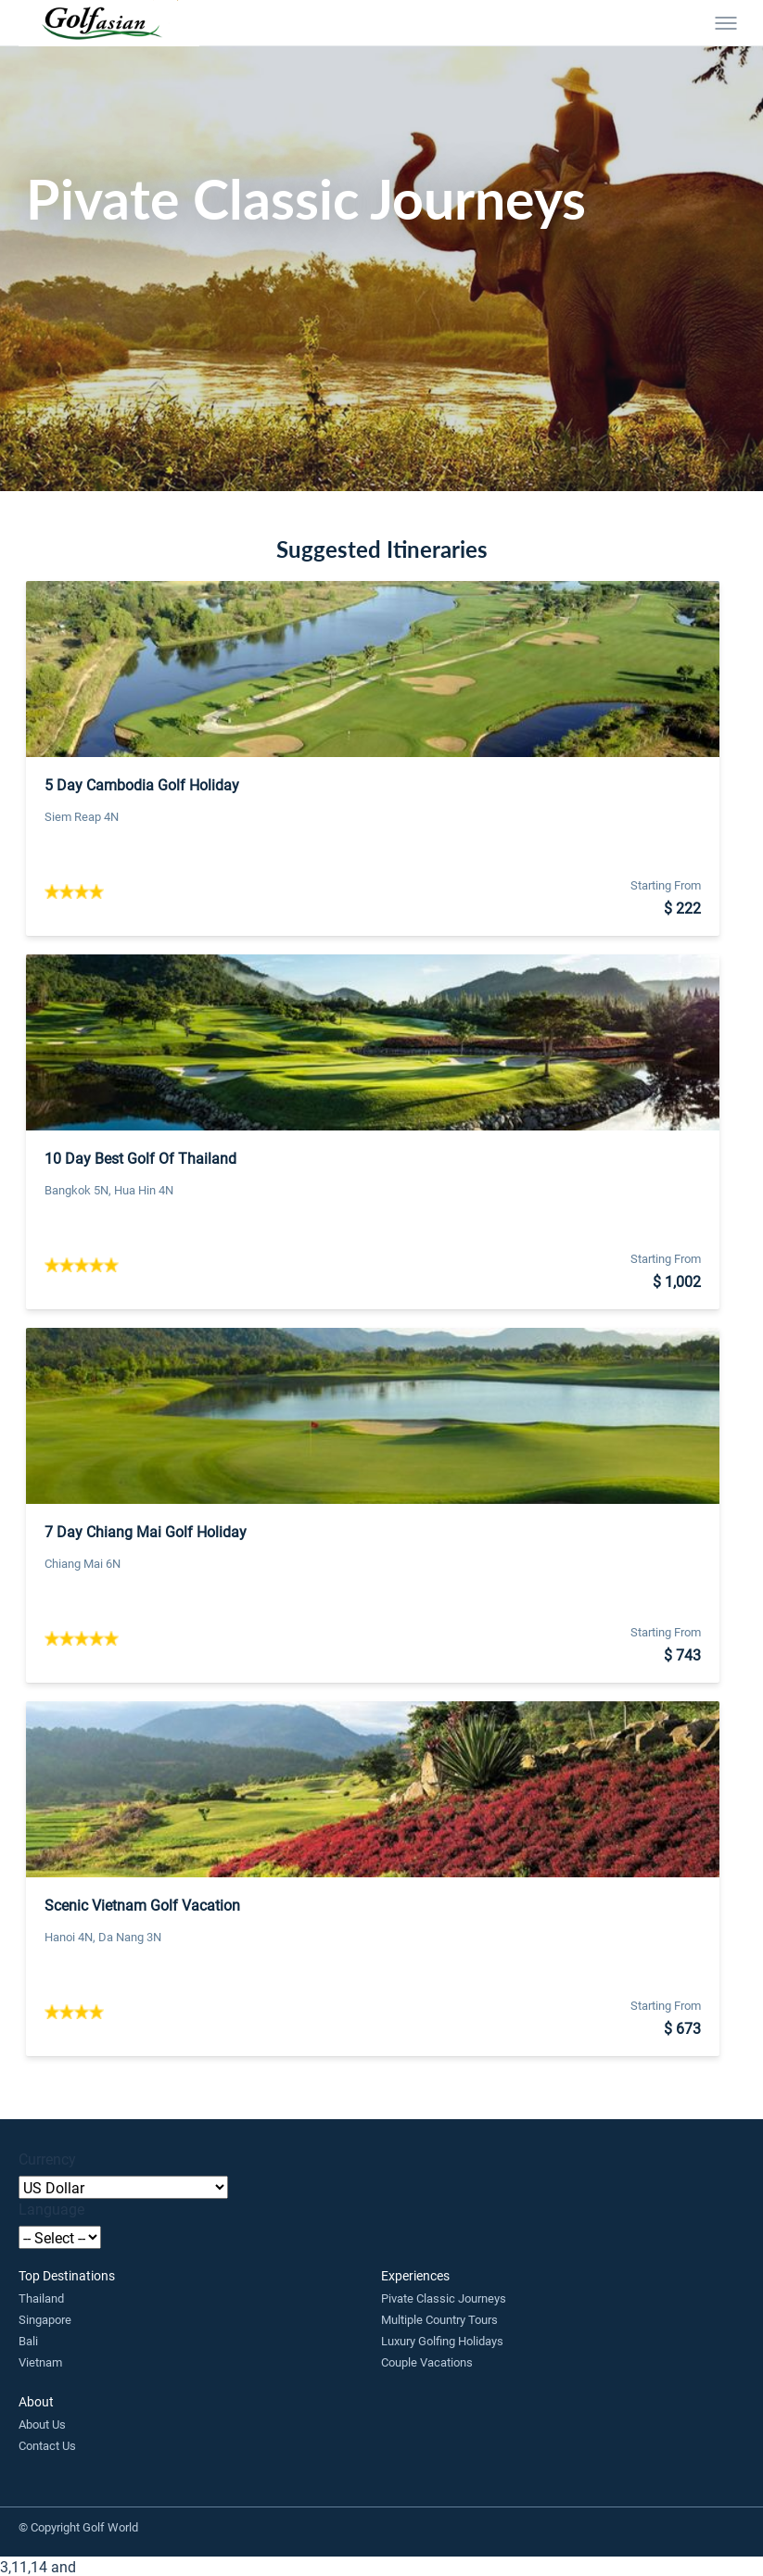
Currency (47, 2158)
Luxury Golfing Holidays (442, 2340)
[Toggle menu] (725, 23)
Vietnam (40, 2362)
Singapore (45, 2319)
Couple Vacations (427, 2362)
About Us (42, 2424)
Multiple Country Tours (439, 2319)
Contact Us (47, 2445)
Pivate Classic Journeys (443, 2298)
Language (51, 2208)
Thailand (41, 2298)
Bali (28, 2340)
